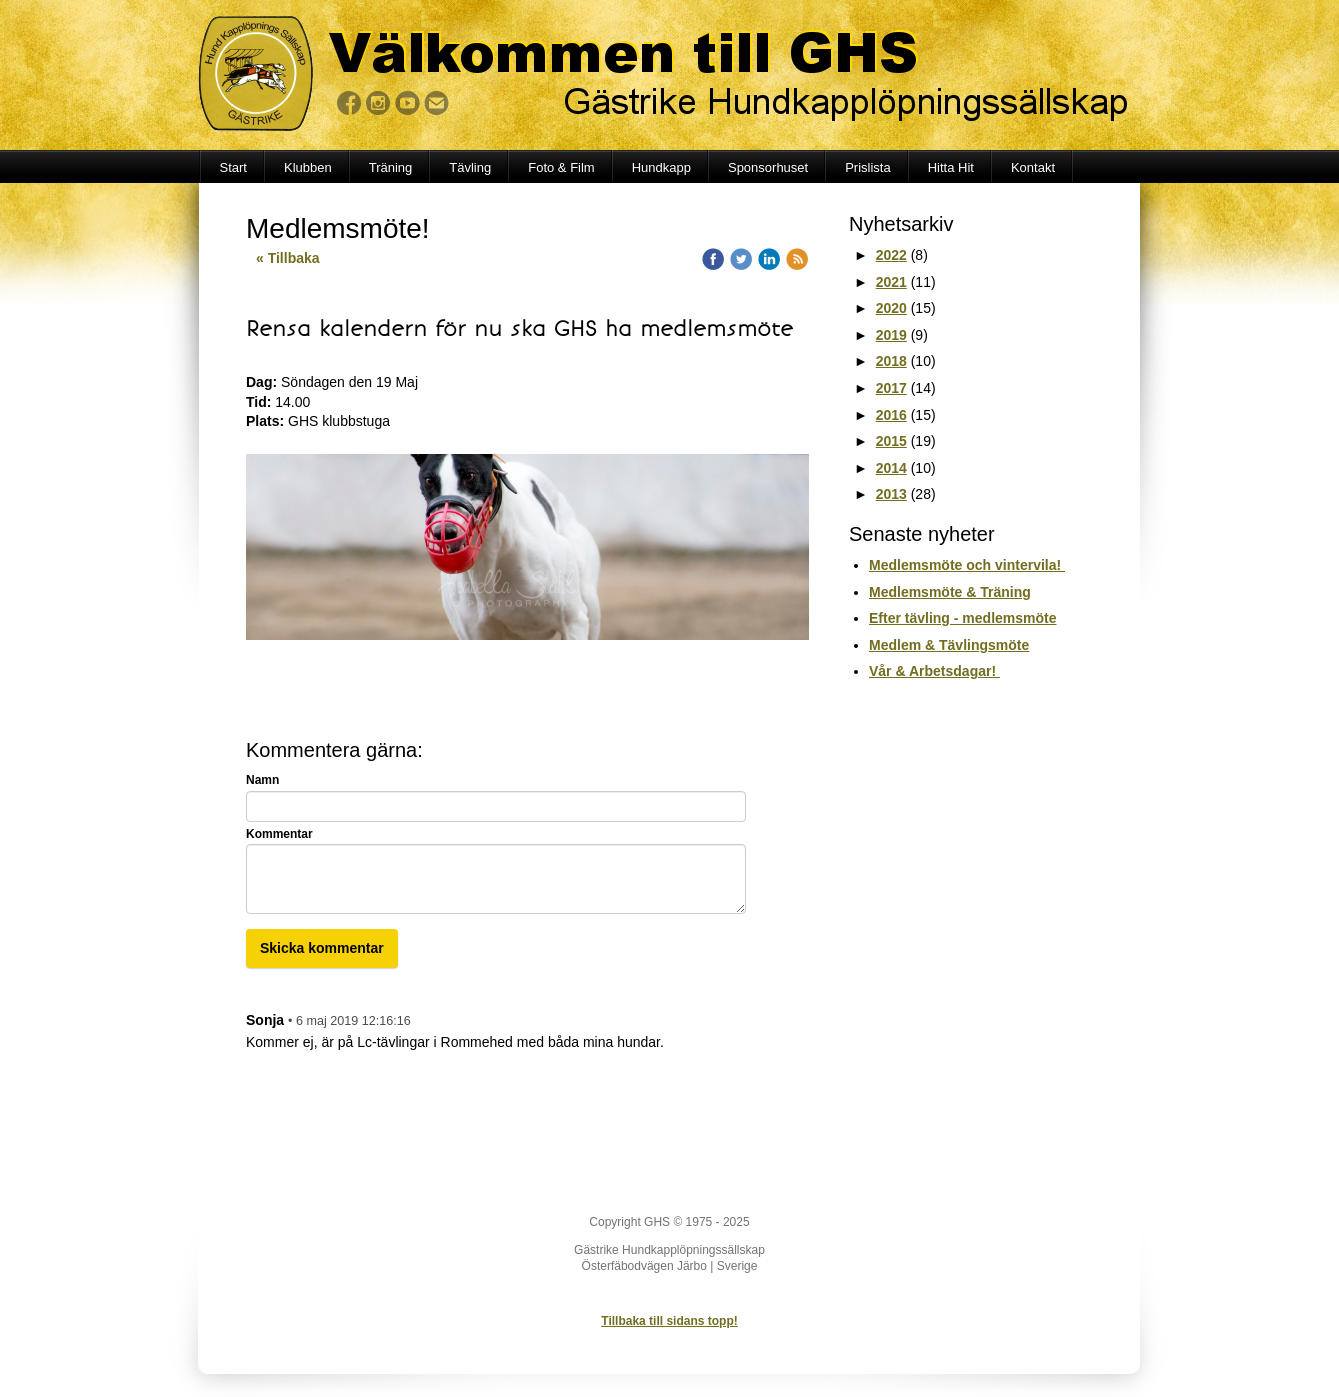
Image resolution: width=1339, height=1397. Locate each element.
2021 (891, 282)
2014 (891, 468)
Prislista (868, 167)
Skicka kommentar (322, 948)
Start (233, 167)
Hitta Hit (951, 167)
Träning (391, 167)
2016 (891, 415)
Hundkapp (661, 167)
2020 (891, 308)
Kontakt (1033, 167)
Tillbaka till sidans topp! (669, 1321)
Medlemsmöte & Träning (950, 592)
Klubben (308, 167)
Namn (262, 780)
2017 (891, 388)
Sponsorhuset (768, 167)
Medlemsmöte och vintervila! (967, 565)
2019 (891, 335)
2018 (891, 361)
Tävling (470, 167)
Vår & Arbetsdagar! (934, 671)
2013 (891, 494)
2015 (891, 441)
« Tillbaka (288, 258)
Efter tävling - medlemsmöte (963, 618)
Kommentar (279, 834)
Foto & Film (561, 167)
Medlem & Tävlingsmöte (949, 645)
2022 (891, 255)
